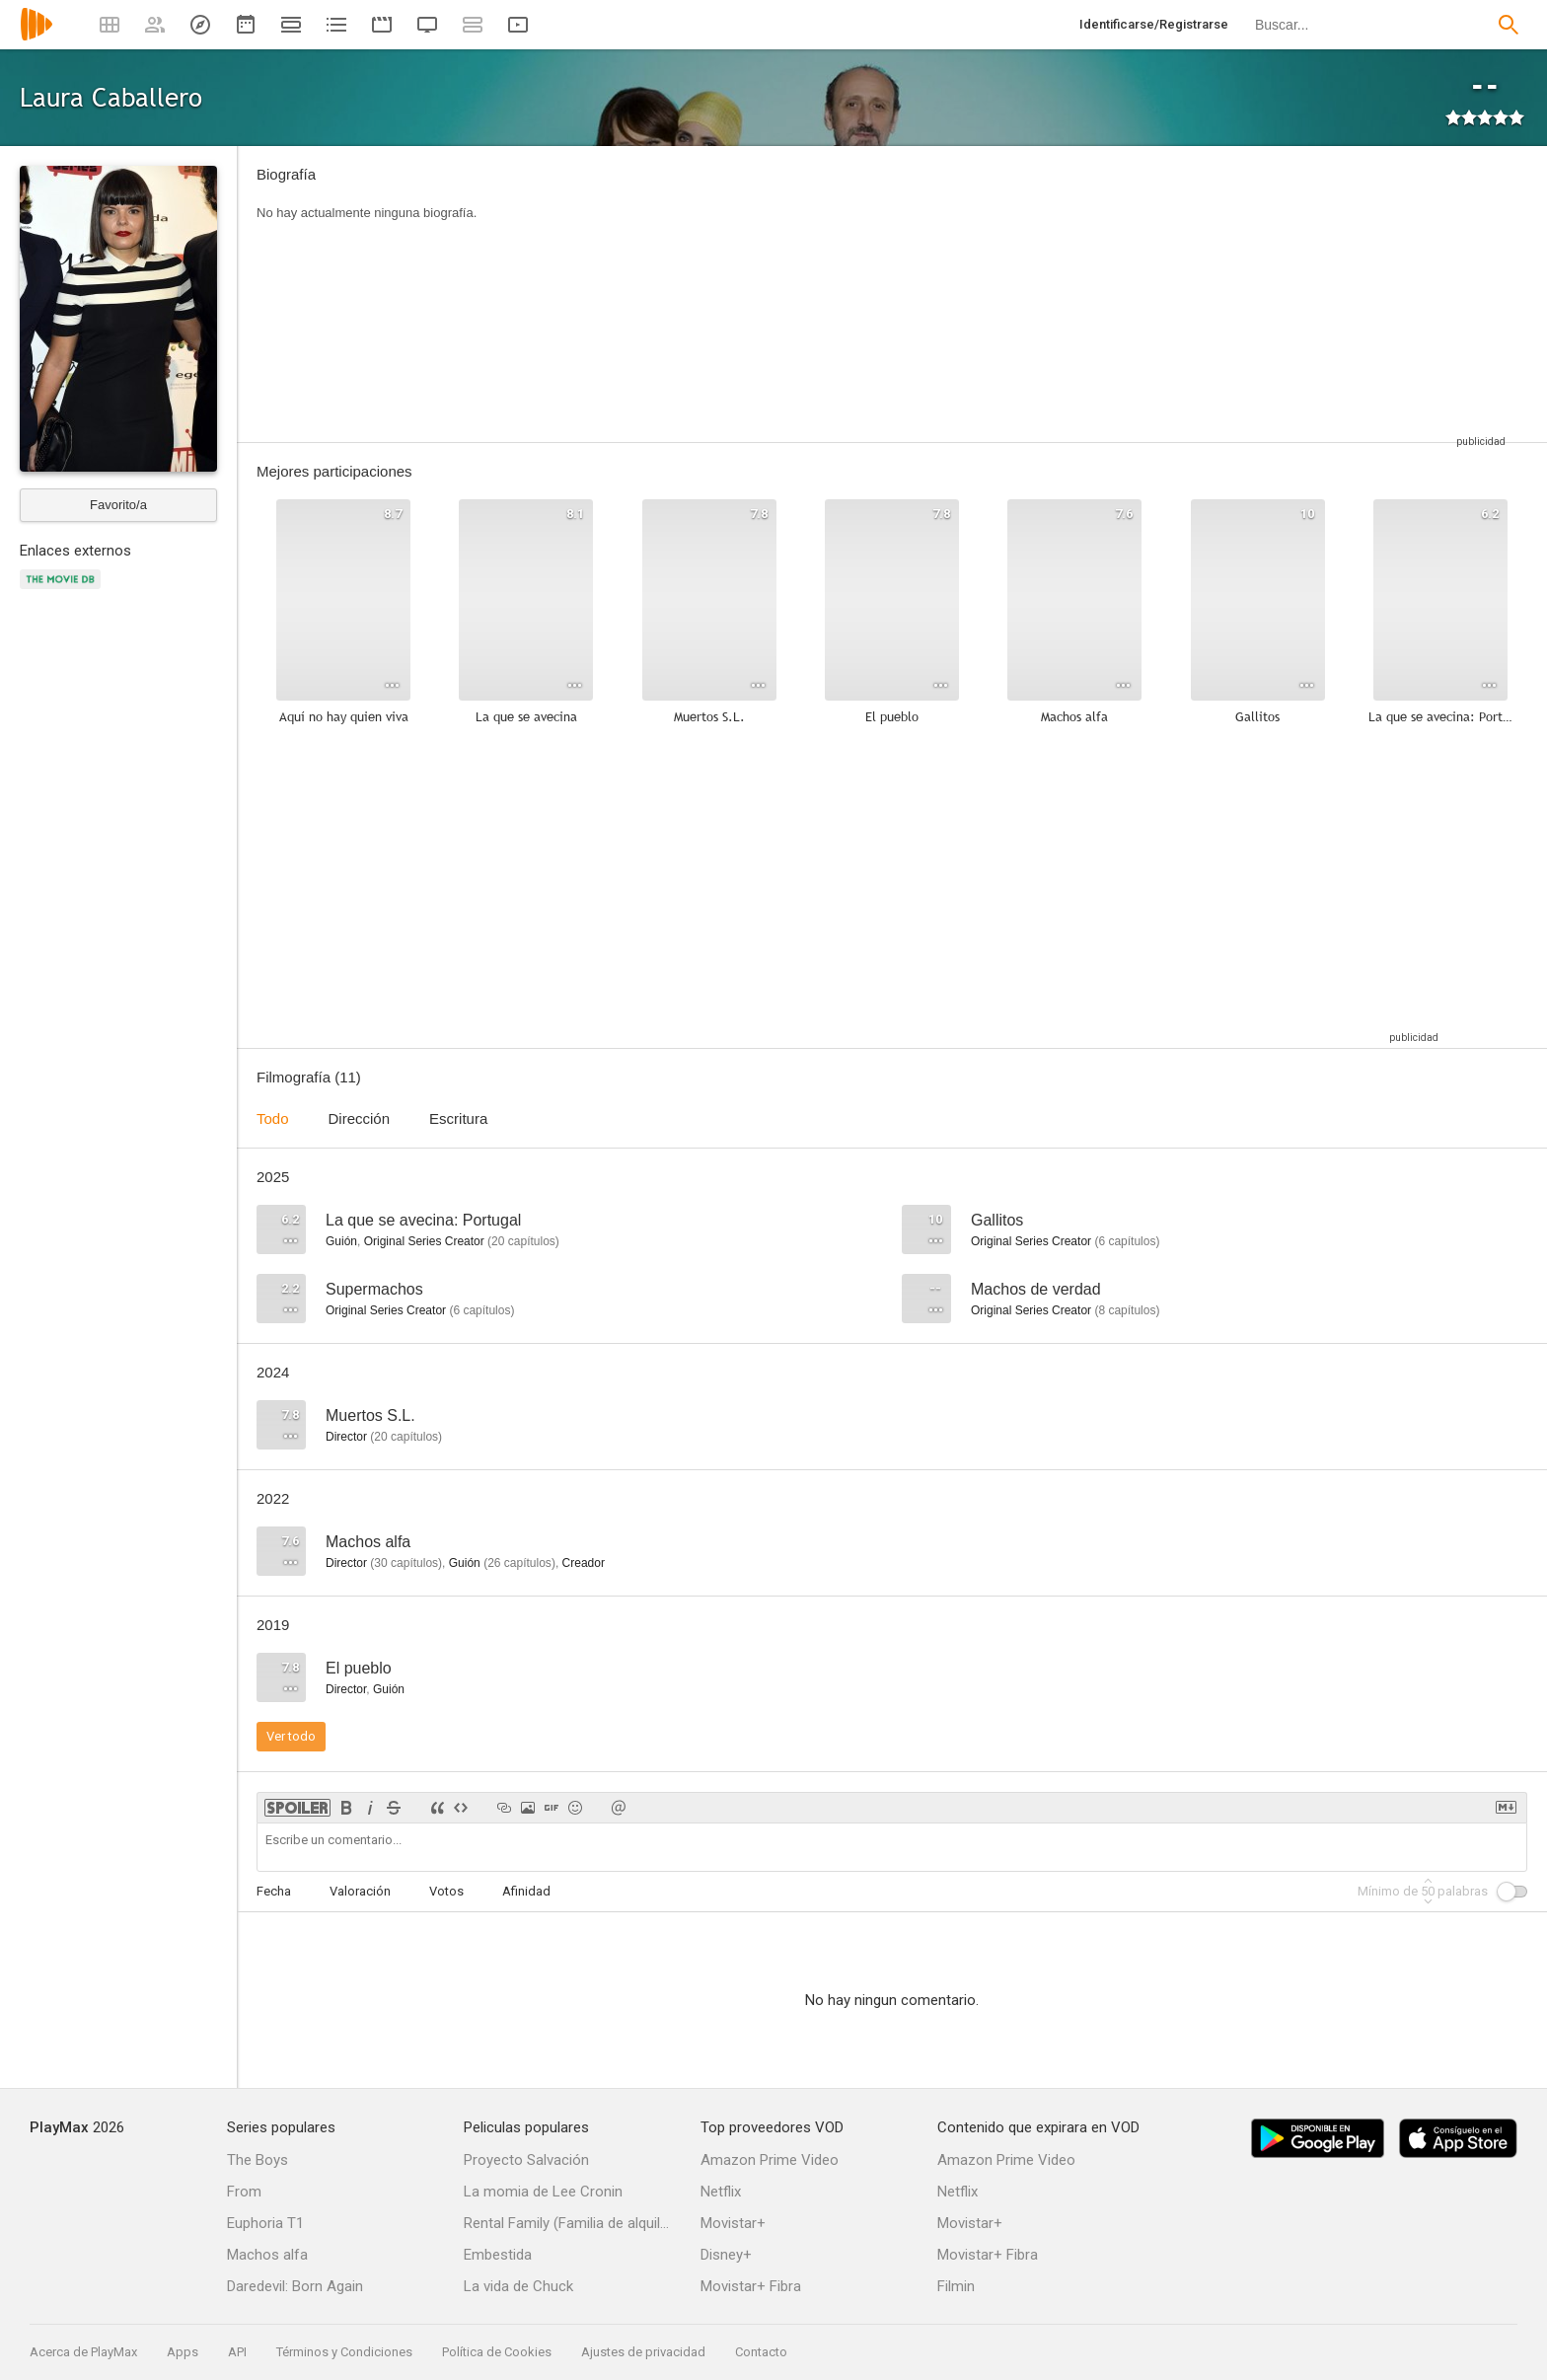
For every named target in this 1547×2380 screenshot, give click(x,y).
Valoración (360, 1891)
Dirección (360, 1118)
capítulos (523, 1241)
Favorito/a (118, 504)
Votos (446, 1891)
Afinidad (526, 1891)
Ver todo (291, 1736)
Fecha (274, 1891)
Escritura (458, 1118)
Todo (273, 1118)
